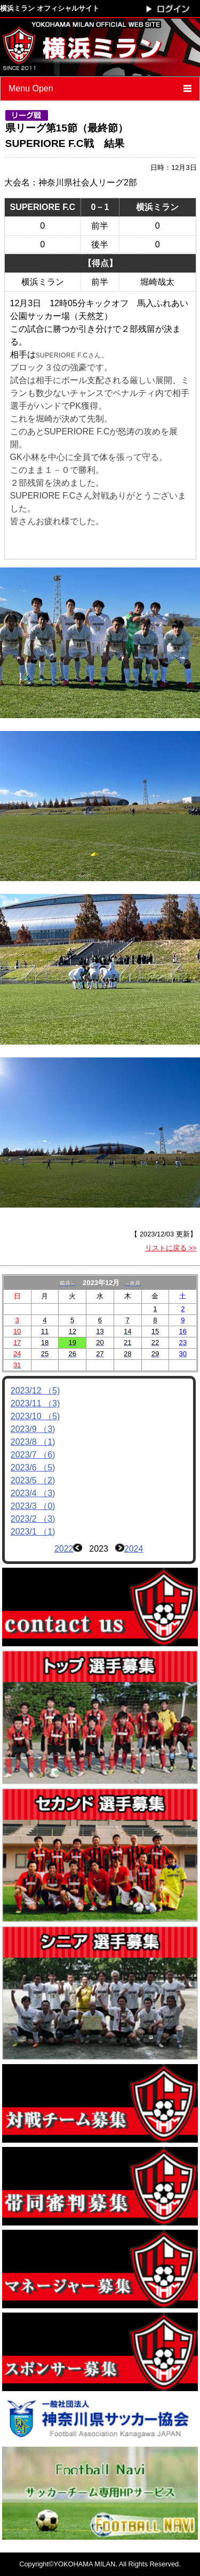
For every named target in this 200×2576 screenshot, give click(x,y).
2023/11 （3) (35, 1403)
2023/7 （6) (33, 1454)
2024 (133, 1548)
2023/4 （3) (33, 1493)
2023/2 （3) (33, 1518)
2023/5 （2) (33, 1480)
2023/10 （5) (35, 1416)
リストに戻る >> (171, 1248)
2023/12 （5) (35, 1390)
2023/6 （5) (33, 1467)
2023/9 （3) (33, 1429)
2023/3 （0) (33, 1506)
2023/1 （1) (33, 1531)
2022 (64, 1548)
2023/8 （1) (33, 1441)
